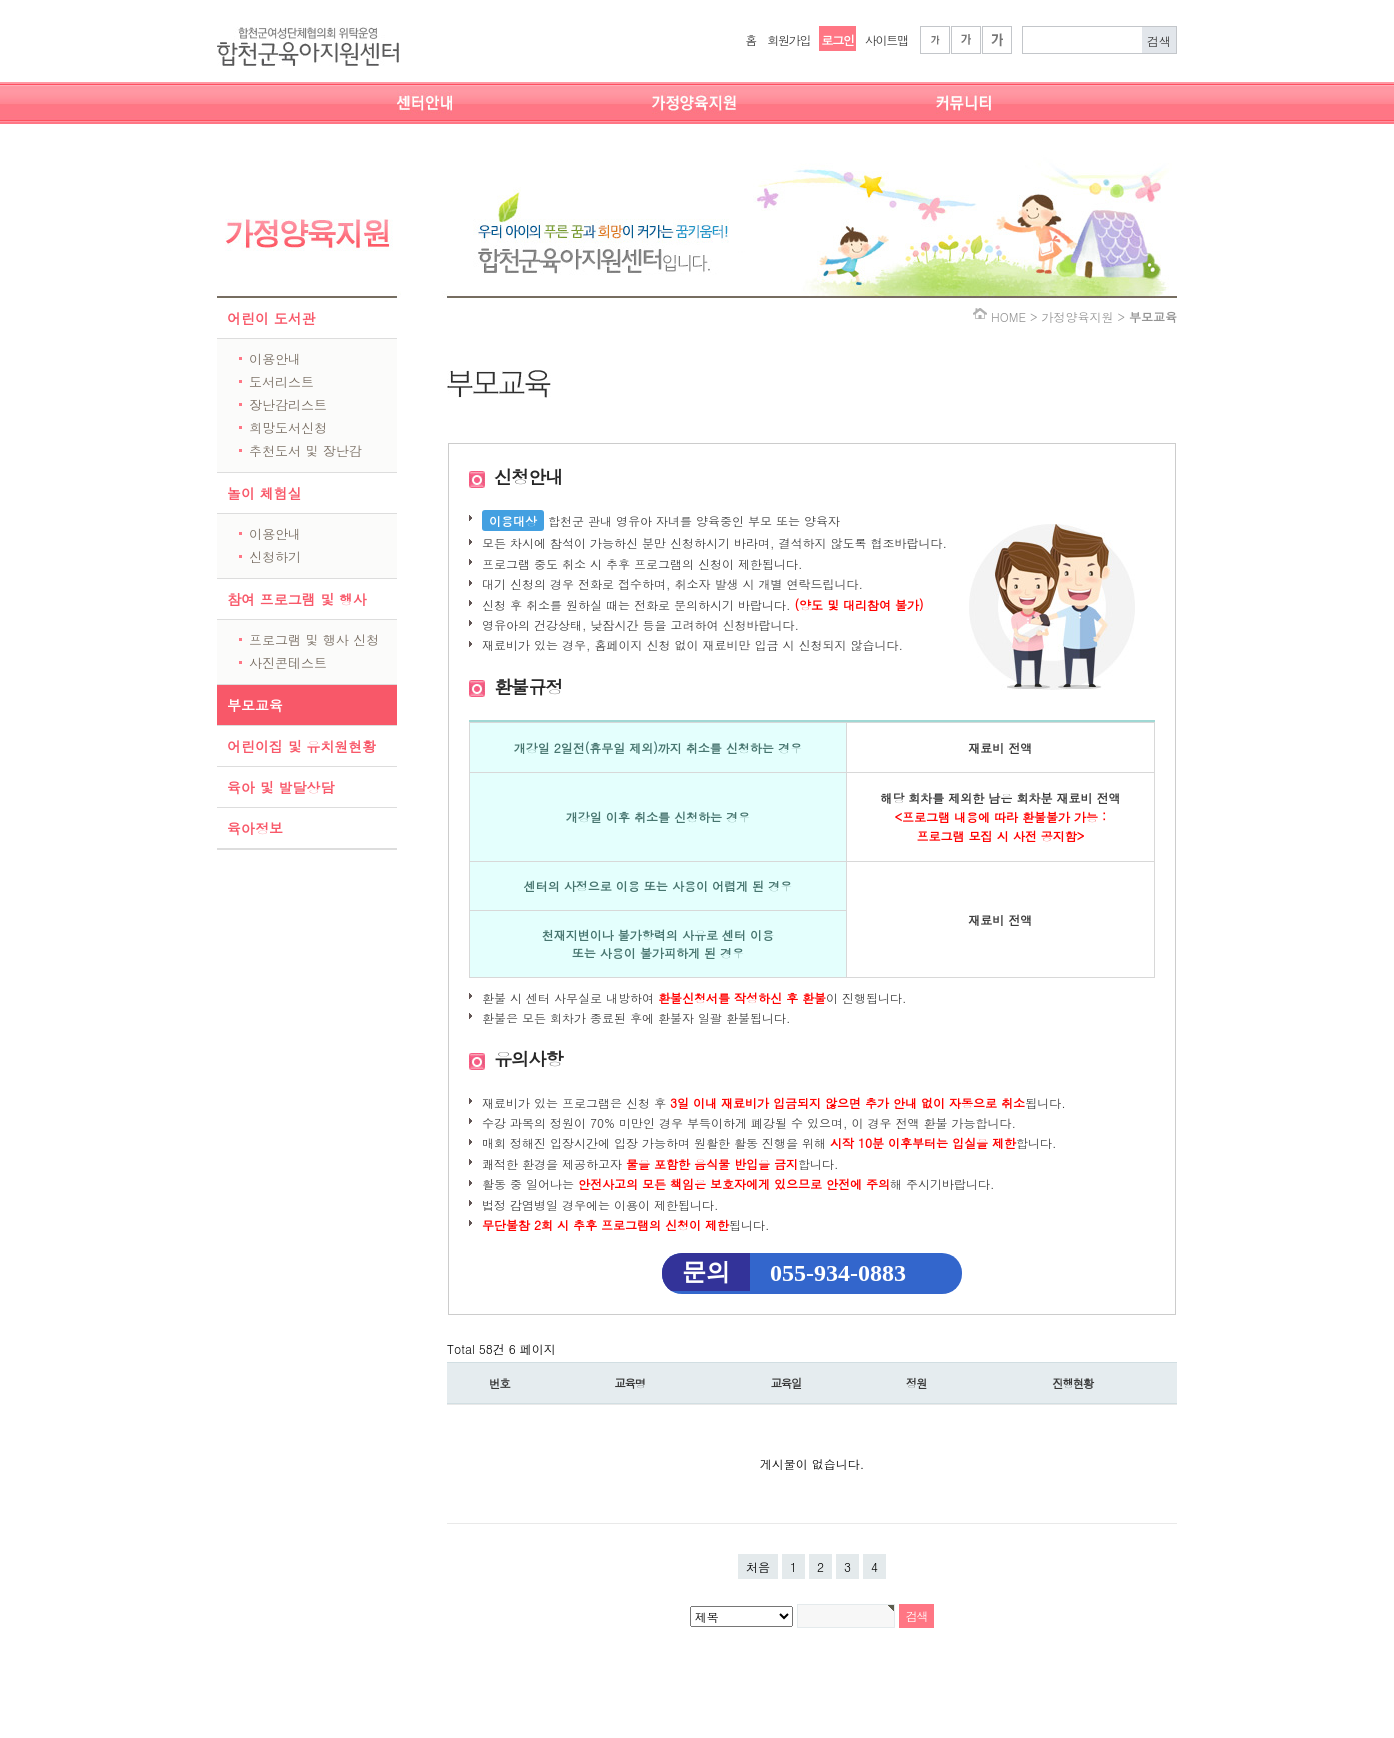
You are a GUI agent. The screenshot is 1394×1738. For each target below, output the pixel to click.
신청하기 (275, 556)
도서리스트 (281, 381)
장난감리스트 (288, 404)
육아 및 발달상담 (280, 787)
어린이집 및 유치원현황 (301, 746)
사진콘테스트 (288, 662)
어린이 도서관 (271, 318)
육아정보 (255, 828)
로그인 (837, 39)
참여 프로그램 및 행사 (297, 599)
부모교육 (255, 705)
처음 (758, 1566)
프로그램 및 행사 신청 (314, 639)
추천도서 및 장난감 (305, 450)
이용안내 (275, 358)
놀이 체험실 (264, 493)
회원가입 (788, 39)
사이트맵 (886, 39)
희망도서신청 (288, 427)
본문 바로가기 (0, 0)
